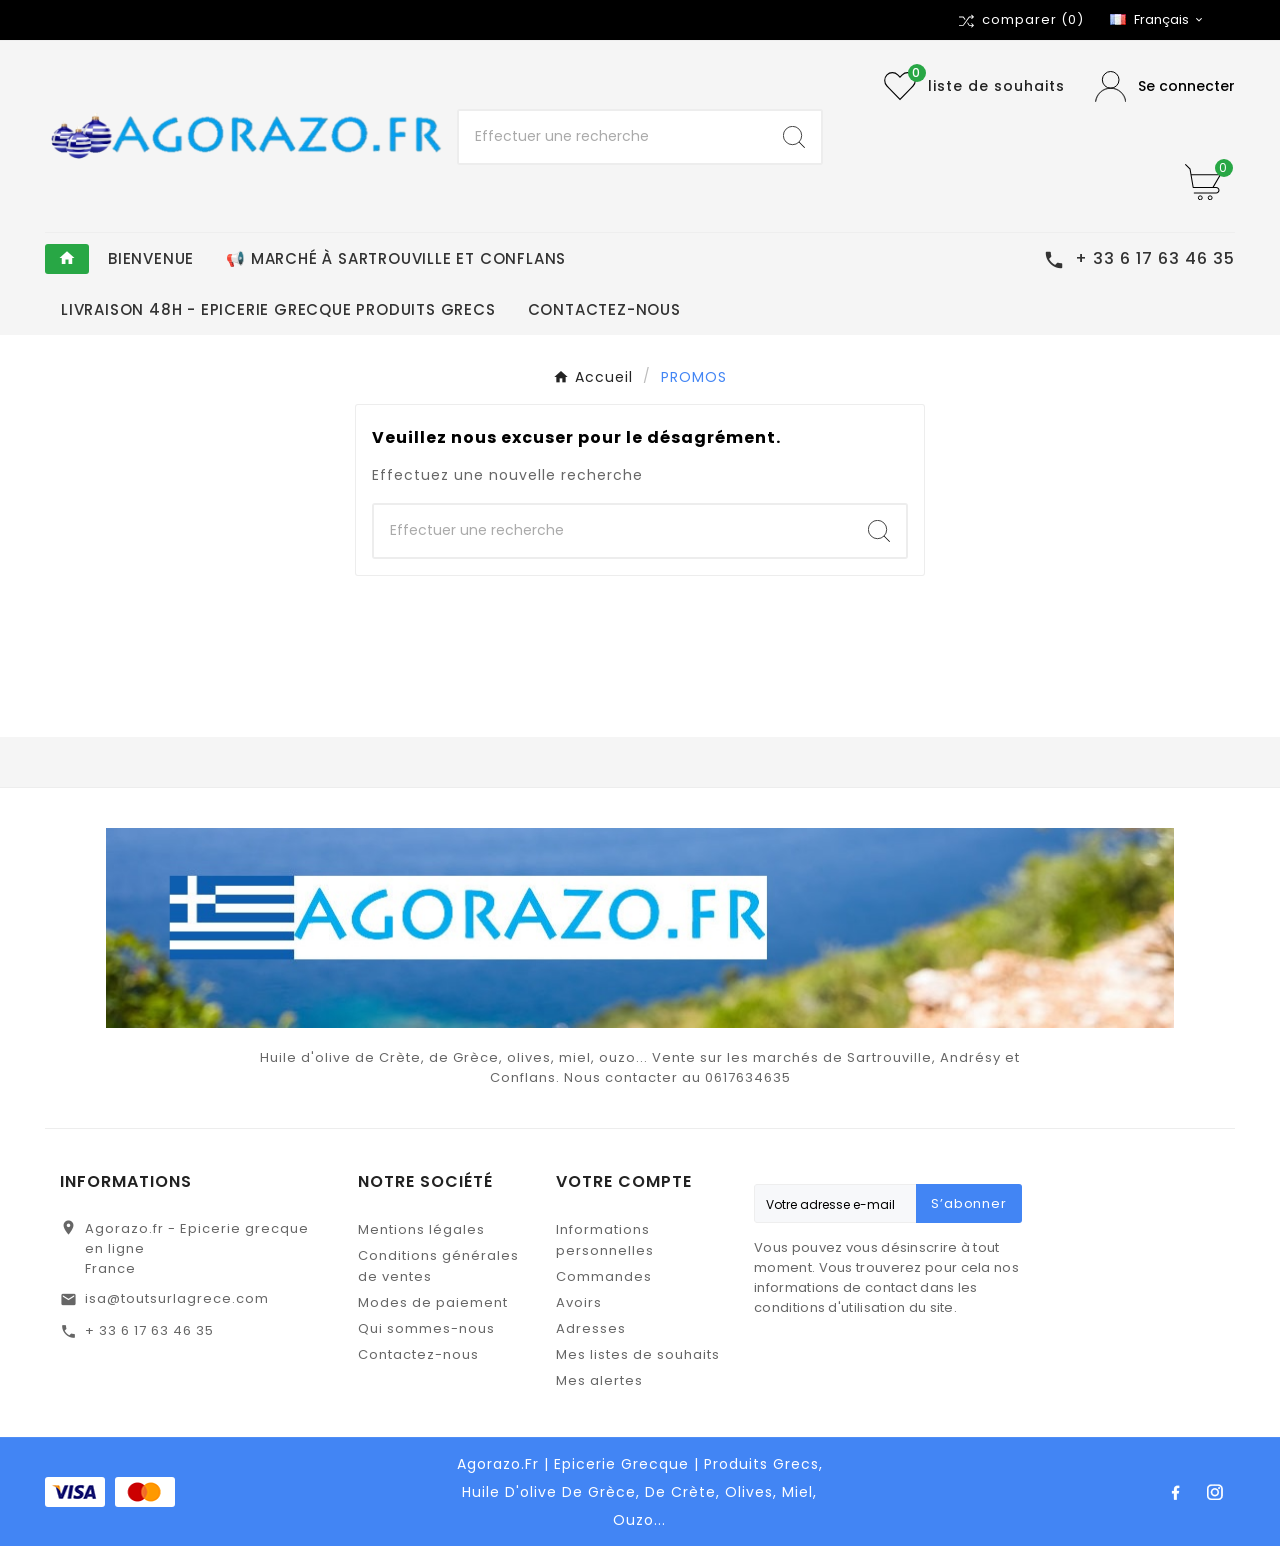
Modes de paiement (433, 1302)
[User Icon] (1165, 86)
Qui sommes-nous (426, 1328)
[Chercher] (613, 137)
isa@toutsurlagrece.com (177, 1298)
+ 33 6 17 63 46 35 (149, 1330)
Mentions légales (421, 1229)
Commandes (604, 1276)
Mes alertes (599, 1380)
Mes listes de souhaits (638, 1354)
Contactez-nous (418, 1354)
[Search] (794, 137)
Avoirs (579, 1302)
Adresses (591, 1328)
